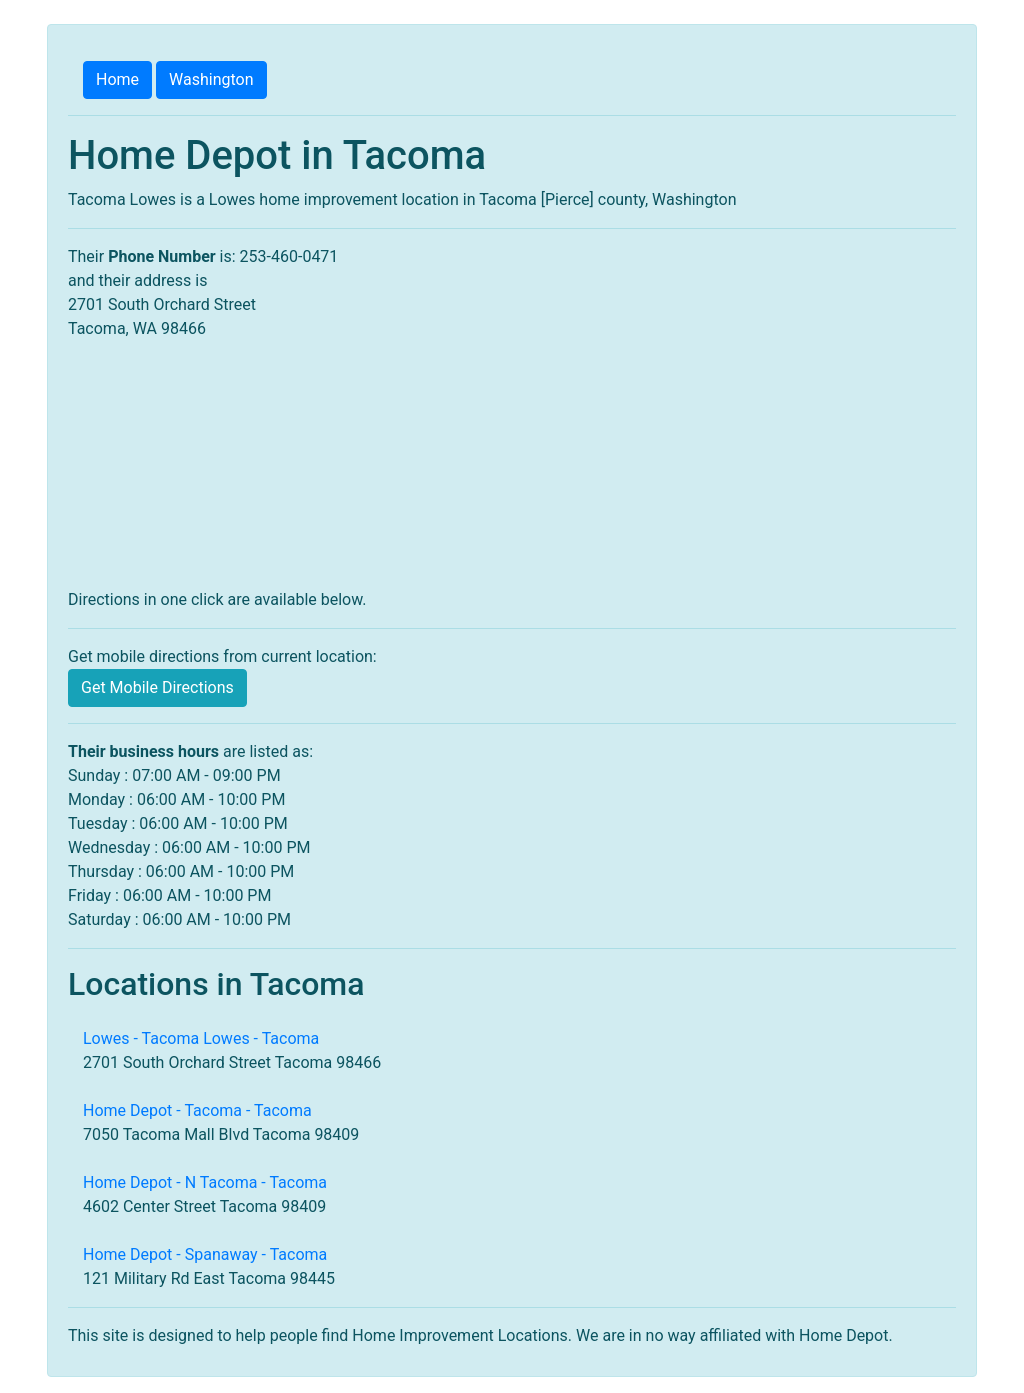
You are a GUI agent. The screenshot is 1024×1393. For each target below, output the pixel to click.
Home (117, 79)
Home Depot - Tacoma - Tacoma (197, 1110)
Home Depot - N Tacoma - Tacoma (205, 1182)
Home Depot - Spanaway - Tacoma (205, 1254)
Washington (211, 79)
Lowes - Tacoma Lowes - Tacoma (201, 1038)
